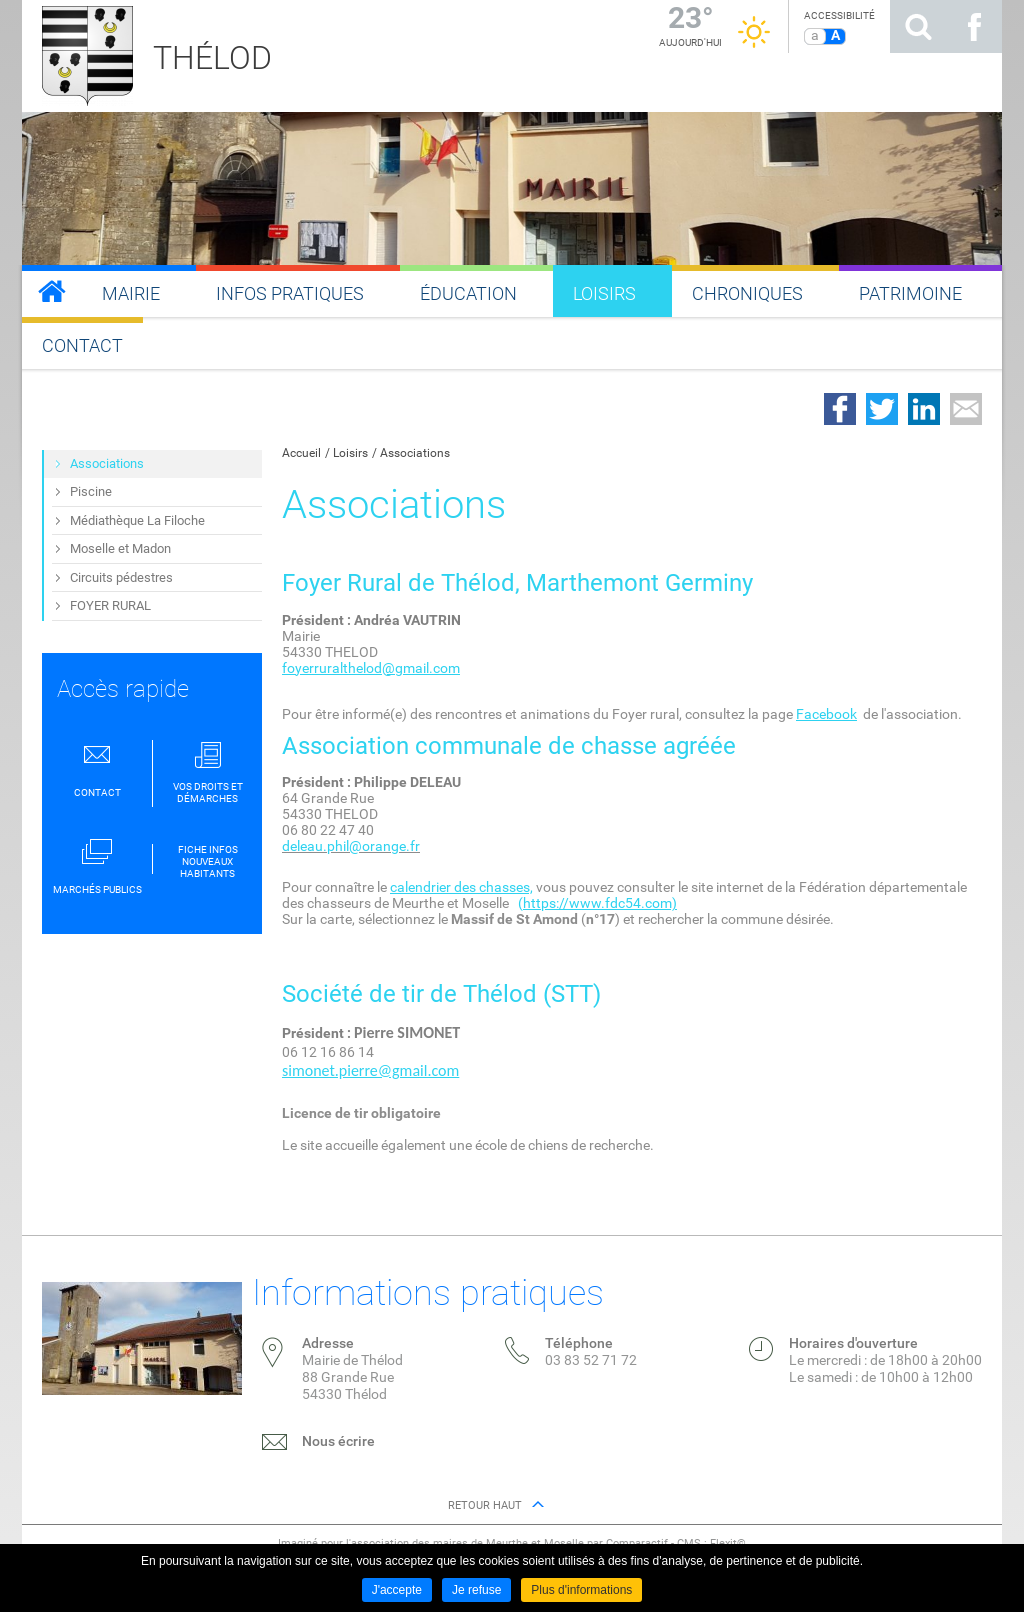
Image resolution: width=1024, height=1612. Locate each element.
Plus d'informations (581, 1590)
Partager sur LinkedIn (924, 409)
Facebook (826, 714)
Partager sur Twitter (882, 409)
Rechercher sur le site (918, 26)
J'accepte (397, 1590)
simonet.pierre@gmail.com (370, 1070)
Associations (415, 453)
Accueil (301, 453)
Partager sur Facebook (840, 409)
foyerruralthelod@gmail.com (371, 668)
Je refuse (476, 1590)
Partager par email (966, 409)
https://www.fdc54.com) (600, 903)
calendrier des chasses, (461, 887)
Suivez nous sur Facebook (974, 26)
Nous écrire (338, 1441)
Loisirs (350, 453)
